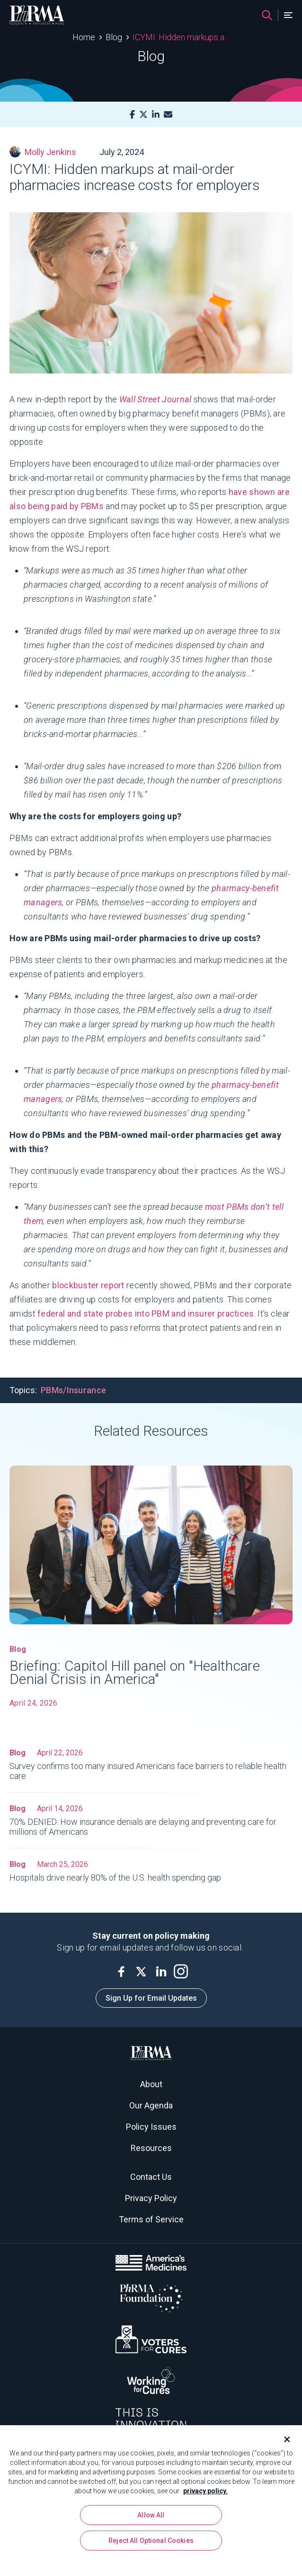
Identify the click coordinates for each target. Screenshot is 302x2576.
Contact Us (151, 2177)
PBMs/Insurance (73, 1390)
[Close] (283, 2440)
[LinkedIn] (156, 115)
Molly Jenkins (42, 151)
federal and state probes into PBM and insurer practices (145, 1313)
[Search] (267, 15)
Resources (151, 2148)
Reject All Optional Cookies (151, 2542)
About (151, 2084)
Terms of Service (151, 2219)
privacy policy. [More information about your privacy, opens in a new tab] (205, 2492)
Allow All (150, 2516)
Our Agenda (151, 2105)
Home (83, 37)
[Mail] (168, 115)
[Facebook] (132, 115)
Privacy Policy (151, 2198)
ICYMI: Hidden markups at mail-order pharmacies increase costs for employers (181, 37)
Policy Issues (151, 2127)
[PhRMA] (36, 15)
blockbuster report (88, 1285)
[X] (143, 115)
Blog (114, 37)
